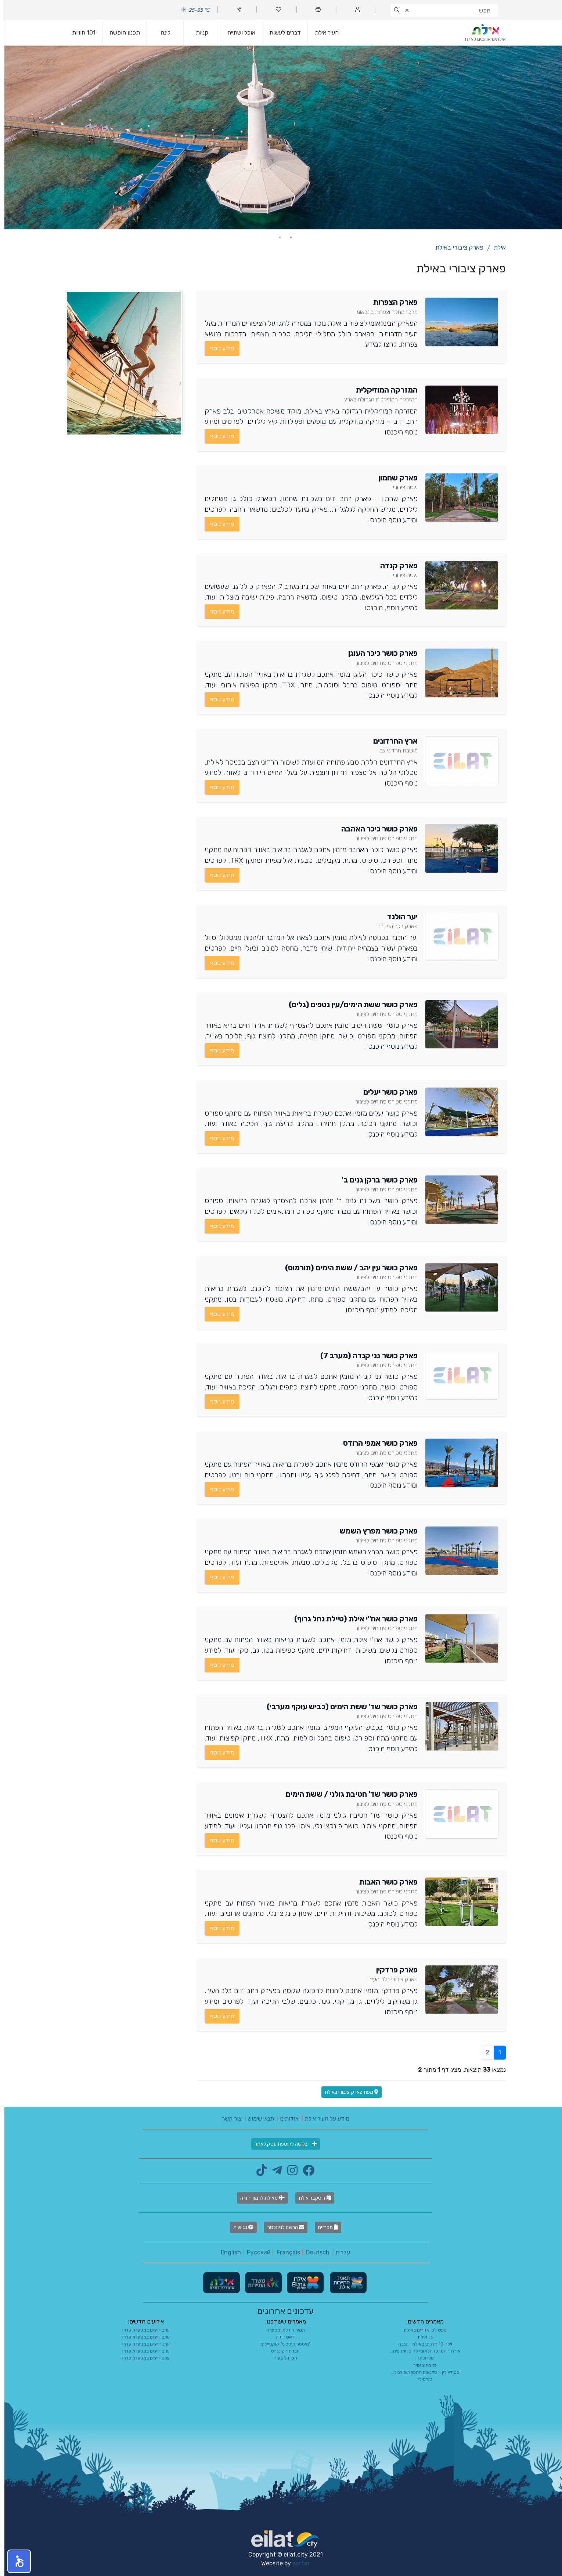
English (226, 2252)
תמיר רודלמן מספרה (281, 2330)
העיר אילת (322, 32)
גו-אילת (420, 2337)
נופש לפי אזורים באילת (420, 2330)
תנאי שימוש (256, 2118)
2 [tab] (275, 237)
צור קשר (227, 2118)
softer (296, 2563)
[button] (15, 2561)
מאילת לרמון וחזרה (258, 2198)
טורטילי (421, 2379)
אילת (495, 247)
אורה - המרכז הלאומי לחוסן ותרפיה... (420, 2351)
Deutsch (313, 2252)
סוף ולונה (420, 2358)
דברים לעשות (280, 32)
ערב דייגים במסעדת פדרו (141, 2330)
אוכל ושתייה (237, 32)
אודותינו (284, 2118)
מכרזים (324, 2227)
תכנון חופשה (120, 32)
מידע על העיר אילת (322, 2118)
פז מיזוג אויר (420, 2365)
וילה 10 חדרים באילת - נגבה (421, 2344)
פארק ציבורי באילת (455, 247)
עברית (338, 2252)
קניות (197, 32)
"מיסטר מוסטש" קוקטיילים (281, 2344)
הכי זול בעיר (281, 2358)
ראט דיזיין (281, 2337)
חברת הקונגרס (281, 2351)
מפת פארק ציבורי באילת (347, 2092)
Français (284, 2252)
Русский (254, 2252)
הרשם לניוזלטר (281, 2227)
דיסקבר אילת (310, 2198)
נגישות (239, 2227)
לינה (161, 32)
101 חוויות (79, 32)
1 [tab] (286, 237)
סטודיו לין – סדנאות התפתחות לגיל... (420, 2372)
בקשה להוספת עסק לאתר (281, 2144)
